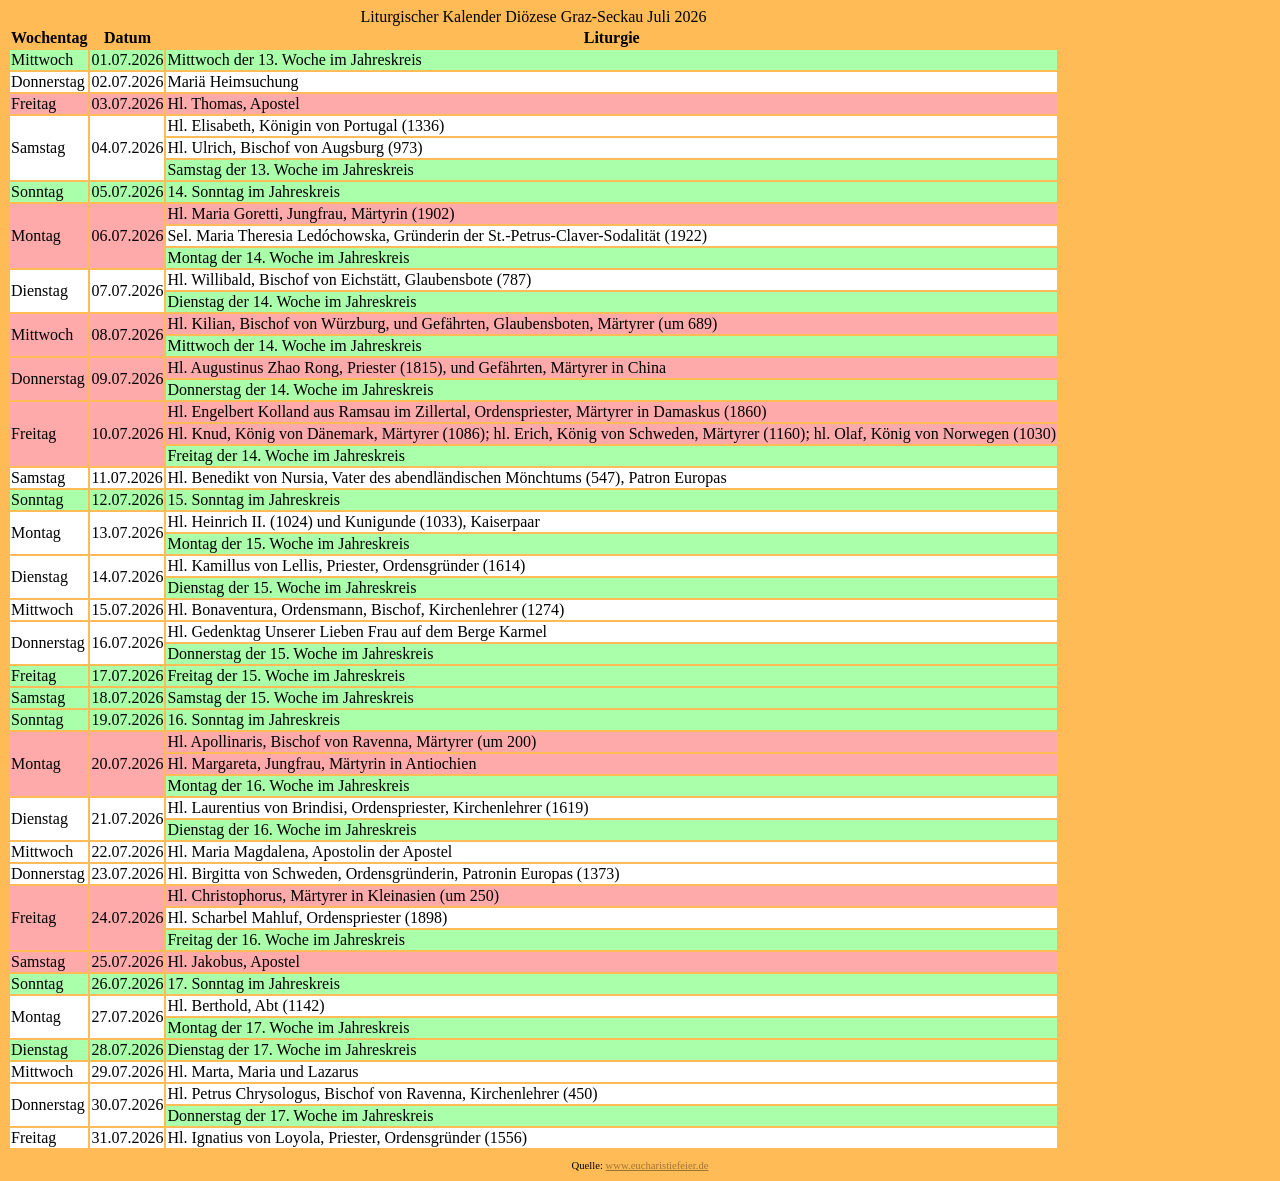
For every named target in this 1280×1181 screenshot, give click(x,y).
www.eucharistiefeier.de (657, 1165)
